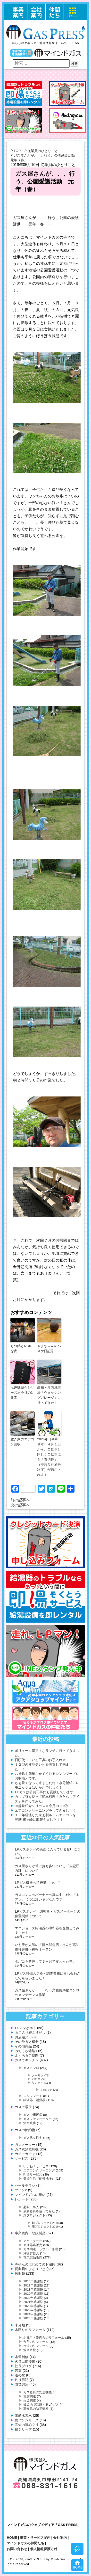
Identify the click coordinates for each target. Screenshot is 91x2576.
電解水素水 (23, 2415)
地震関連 (29, 2396)
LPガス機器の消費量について (37, 1883)
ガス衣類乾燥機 (27, 2149)
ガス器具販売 (32, 2245)
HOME (12, 2538)
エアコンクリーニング (39, 2170)
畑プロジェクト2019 (45, 2226)
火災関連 (29, 2400)
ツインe (21, 2190)
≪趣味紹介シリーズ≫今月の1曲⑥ (22, 1393)
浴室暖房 (29, 2123)
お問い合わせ (17, 2549)
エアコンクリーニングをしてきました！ (45, 1810)
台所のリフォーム (36, 2342)
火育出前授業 (25, 2361)
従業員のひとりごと (42, 151)
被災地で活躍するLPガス (41, 2404)
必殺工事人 (31, 2207)
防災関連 (21, 2384)
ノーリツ (37, 2075)
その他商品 (23, 2046)
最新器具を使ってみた (39, 2211)
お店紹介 (21, 2037)
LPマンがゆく (25, 2028)
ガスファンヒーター (37, 2119)
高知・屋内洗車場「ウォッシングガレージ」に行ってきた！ (49, 1395)
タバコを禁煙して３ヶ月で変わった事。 (45, 1961)
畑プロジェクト (34, 2215)
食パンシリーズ (27, 2420)
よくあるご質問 (27, 2055)
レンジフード (32, 2096)
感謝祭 (20, 2273)
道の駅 (20, 2375)
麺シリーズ (23, 2429)
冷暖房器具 (31, 2253)
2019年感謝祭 (33, 2293)
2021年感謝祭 (33, 2302)
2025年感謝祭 (33, 2318)
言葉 (18, 2371)
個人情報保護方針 (43, 2549)
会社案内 (60, 2538)
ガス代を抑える (34, 2138)
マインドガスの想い (30, 2195)
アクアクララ (32, 2241)
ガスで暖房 (23, 2107)
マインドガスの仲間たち (25, 2543)
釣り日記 (21, 2380)
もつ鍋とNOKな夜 (20, 1348)
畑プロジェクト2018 (45, 2222)
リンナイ (37, 2082)
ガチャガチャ (25, 2154)
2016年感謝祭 (33, 2281)
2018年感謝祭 (33, 2289)
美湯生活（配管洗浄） (39, 2178)
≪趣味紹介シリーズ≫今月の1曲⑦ (41, 1806)
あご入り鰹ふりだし (30, 2032)
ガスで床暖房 (32, 2115)
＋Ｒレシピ (46, 2090)
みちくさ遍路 (25, 2051)
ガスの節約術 (25, 2130)
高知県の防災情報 (36, 2408)
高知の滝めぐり (27, 2425)
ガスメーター (25, 2145)
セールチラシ (25, 2185)
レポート (21, 2199)
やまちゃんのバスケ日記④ (49, 1348)
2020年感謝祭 (33, 2298)
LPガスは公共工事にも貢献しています (44, 1792)
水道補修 (21, 2357)
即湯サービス (32, 2174)
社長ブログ (23, 2366)
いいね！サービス (36, 2166)
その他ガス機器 (27, 2042)
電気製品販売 (32, 2257)
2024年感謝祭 (33, 2314)
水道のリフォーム (36, 2346)
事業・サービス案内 (35, 2538)
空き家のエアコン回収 (22, 1441)
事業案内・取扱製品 (30, 2233)
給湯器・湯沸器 (34, 2100)
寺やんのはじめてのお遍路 (35, 2264)
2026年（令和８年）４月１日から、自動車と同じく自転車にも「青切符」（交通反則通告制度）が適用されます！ (49, 1457)
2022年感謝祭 (33, 2306)
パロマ (36, 2079)
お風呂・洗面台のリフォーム (43, 2337)
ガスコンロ (31, 2068)
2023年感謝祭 (33, 2310)
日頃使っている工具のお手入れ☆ (40, 1760)
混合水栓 (29, 2350)
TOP (17, 151)
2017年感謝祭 (33, 2285)
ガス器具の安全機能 (37, 2392)
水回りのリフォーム (30, 2330)
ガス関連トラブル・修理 (40, 2249)
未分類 (20, 2325)
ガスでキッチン (27, 2060)
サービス (21, 2158)
